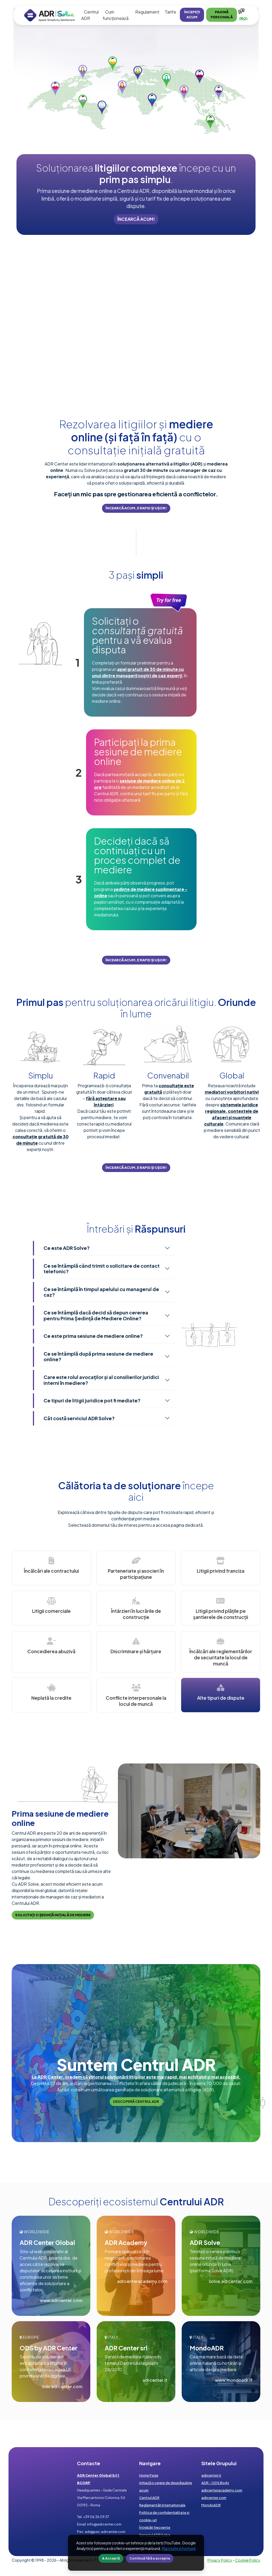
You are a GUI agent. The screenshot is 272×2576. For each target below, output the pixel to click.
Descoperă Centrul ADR (136, 2101)
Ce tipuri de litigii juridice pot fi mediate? (92, 1400)
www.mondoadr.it (233, 2380)
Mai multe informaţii (179, 2548)
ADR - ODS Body (215, 2483)
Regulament (147, 12)
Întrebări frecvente (154, 2527)
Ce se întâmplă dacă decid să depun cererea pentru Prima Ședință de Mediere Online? (96, 1315)
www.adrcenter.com (61, 2300)
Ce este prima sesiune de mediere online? (93, 1336)
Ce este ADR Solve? (67, 1248)
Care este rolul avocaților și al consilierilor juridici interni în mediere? (101, 1380)
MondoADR (211, 2505)
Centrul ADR (149, 2497)
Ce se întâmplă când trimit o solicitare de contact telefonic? (102, 1269)
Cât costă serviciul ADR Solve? (79, 1418)
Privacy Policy (219, 2560)
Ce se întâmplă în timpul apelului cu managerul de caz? (101, 1292)
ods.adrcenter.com (62, 2386)
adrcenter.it (155, 2380)
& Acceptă (111, 2558)
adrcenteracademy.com (142, 2281)
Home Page (148, 2475)
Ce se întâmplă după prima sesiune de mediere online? (98, 1357)
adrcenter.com (213, 2497)
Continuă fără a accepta (149, 2558)
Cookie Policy (247, 2560)
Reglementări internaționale (162, 2505)
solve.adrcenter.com (230, 2281)
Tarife (170, 12)
